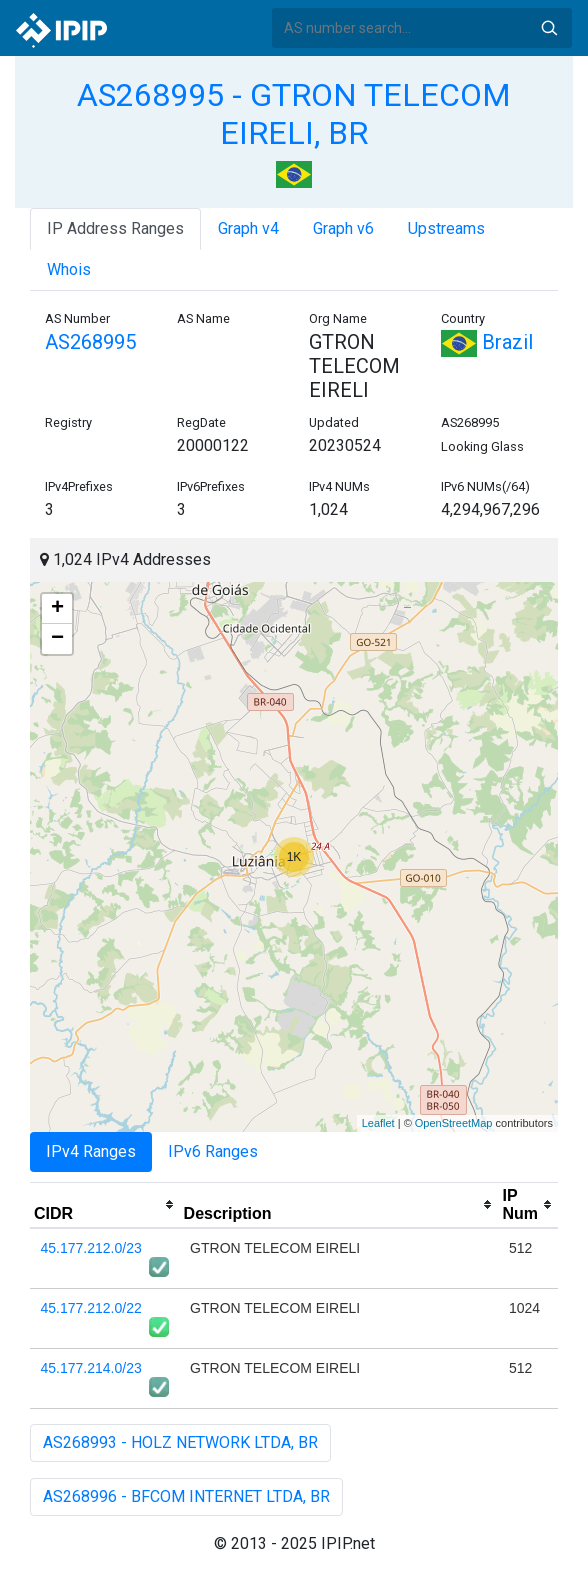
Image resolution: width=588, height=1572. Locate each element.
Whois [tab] (69, 269)
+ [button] (57, 609)
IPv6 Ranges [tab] (213, 1151)
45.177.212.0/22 (91, 1308)
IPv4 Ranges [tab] (91, 1151)
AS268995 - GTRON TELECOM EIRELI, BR (294, 114)
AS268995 (90, 342)
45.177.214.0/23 (91, 1368)
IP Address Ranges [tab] (115, 228)
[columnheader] (105, 1205)
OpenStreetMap (454, 1123)
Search (549, 28)
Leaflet (378, 1123)
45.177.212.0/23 (91, 1248)
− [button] (57, 639)
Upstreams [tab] (446, 228)
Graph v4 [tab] (248, 228)
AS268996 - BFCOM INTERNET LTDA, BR (186, 1496)
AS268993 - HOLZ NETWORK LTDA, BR (180, 1442)
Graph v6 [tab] (343, 228)
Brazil (487, 342)
